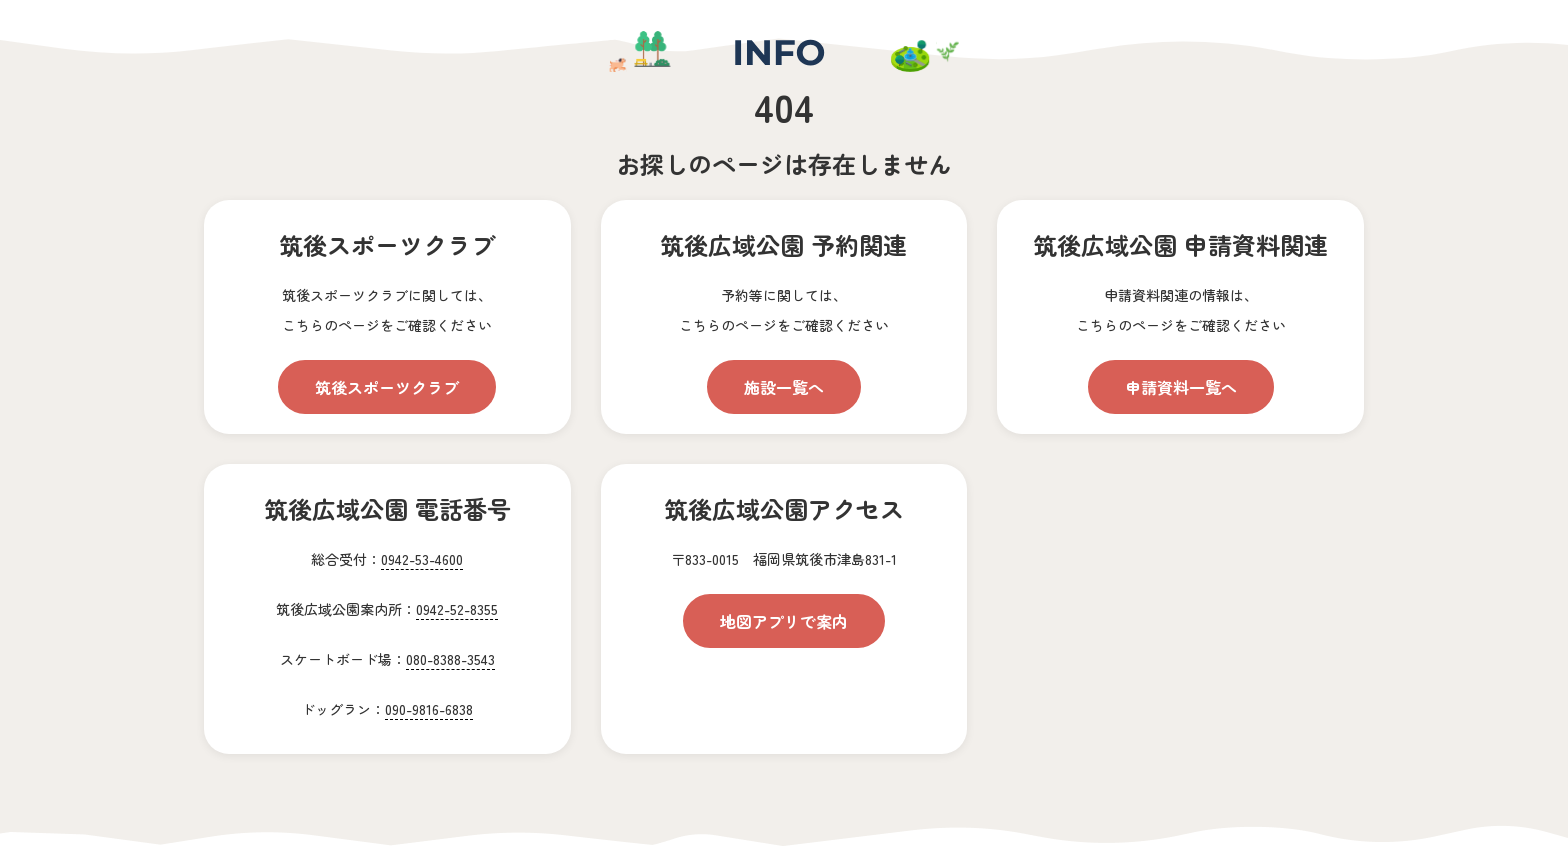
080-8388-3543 (450, 659)
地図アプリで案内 (784, 621)
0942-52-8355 (457, 609)
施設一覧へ (784, 387)
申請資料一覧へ (1181, 387)
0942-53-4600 (422, 559)
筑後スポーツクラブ (387, 387)
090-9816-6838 (429, 709)
